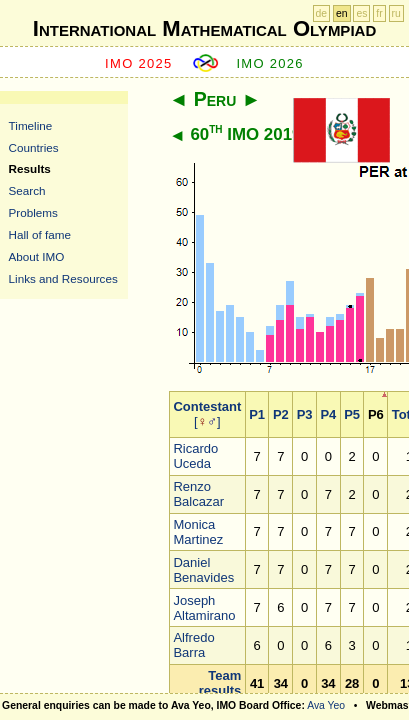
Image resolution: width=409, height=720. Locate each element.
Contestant (207, 406)
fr (379, 13)
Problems (33, 212)
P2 (281, 414)
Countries (34, 147)
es (361, 13)
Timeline (31, 125)
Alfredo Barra (193, 645)
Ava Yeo (326, 705)
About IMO (37, 256)
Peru (215, 99)
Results (30, 168)
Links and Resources (63, 278)
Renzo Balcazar (198, 494)
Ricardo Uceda (195, 456)
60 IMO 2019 (245, 134)
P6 (376, 414)
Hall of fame (40, 234)
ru (396, 13)
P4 (328, 414)
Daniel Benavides (203, 570)
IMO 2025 (139, 63)
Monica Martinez (198, 532)
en (342, 13)
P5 (352, 414)
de (322, 13)
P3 (305, 414)
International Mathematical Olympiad (204, 28)
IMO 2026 (270, 63)
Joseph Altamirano (204, 608)
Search (27, 190)
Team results (220, 683)
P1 (257, 414)
